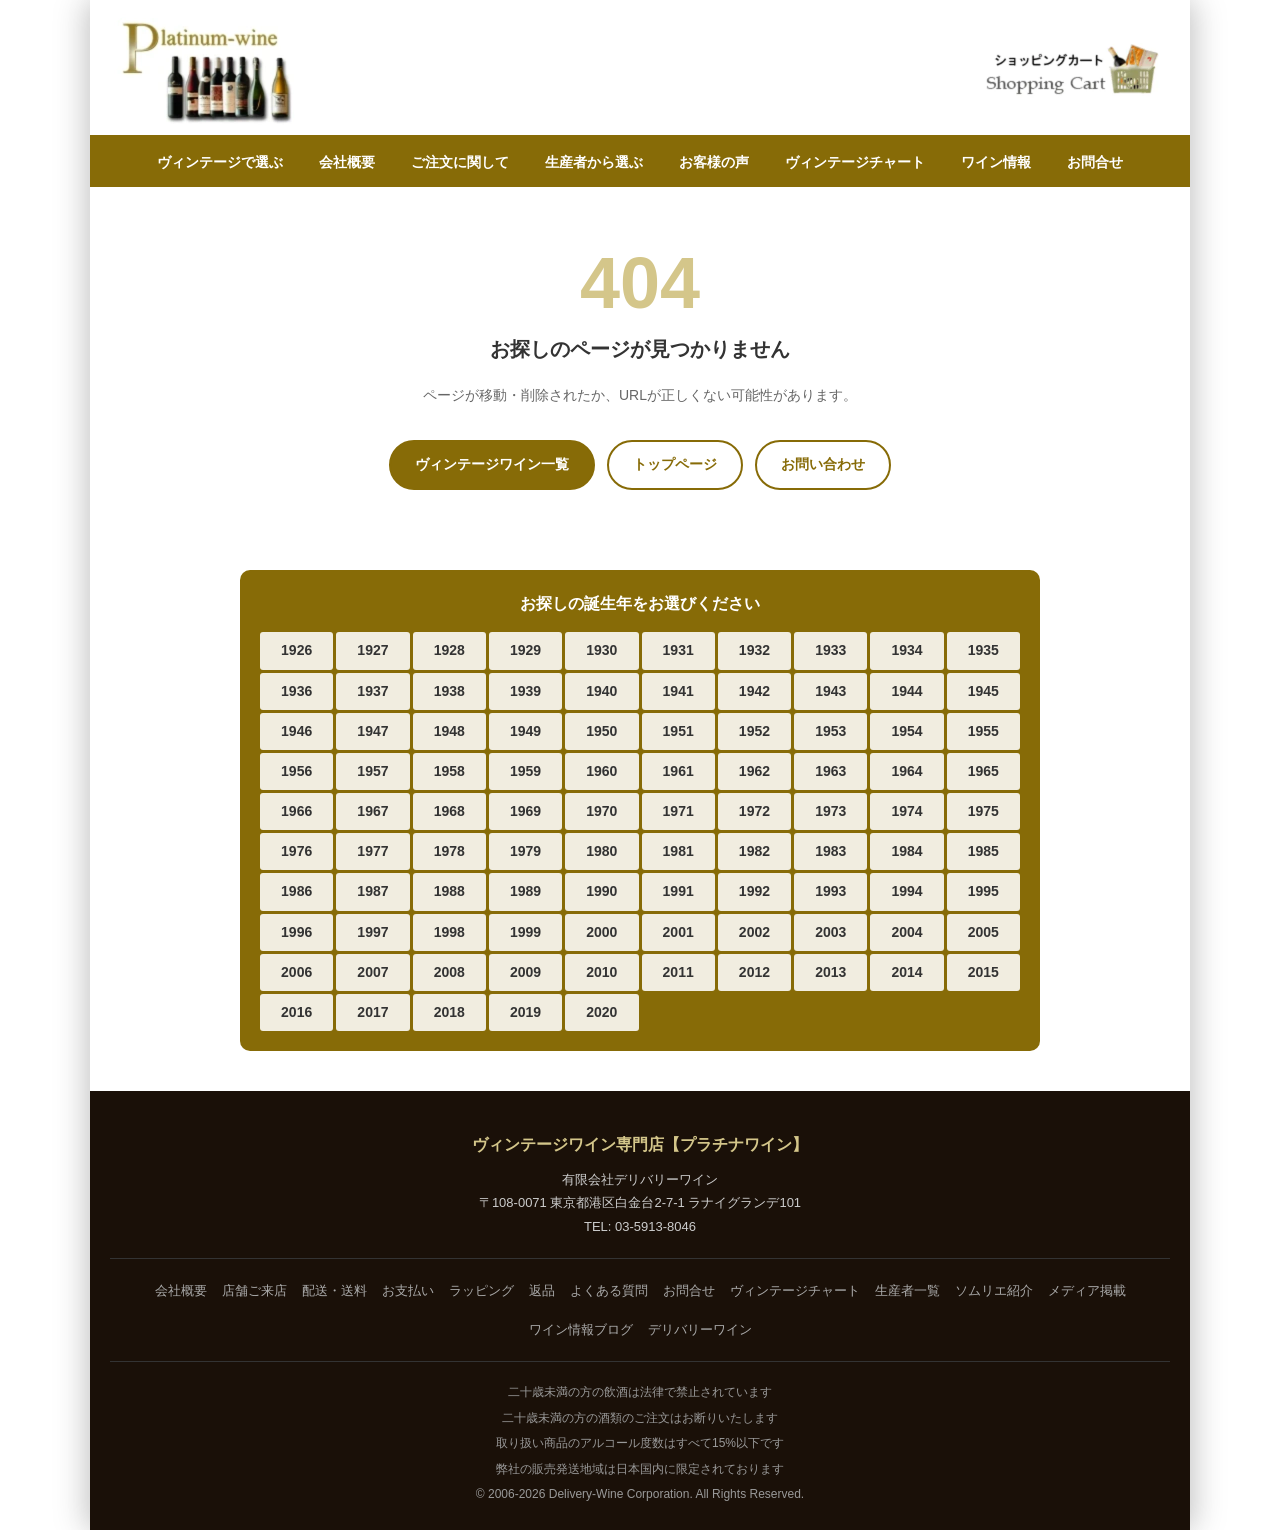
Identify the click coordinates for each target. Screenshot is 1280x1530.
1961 (678, 771)
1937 (372, 691)
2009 (525, 972)
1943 (830, 691)
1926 (296, 650)
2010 (601, 972)
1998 (449, 932)
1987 (372, 891)
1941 (678, 691)
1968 (449, 811)
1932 (754, 650)
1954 (906, 731)
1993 (830, 891)
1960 (601, 771)
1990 (601, 891)
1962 (754, 771)
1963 (830, 771)
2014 (906, 972)
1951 (678, 731)
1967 (372, 811)
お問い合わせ (823, 464)
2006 (296, 972)
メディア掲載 (1087, 1290)
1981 (678, 851)
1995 (983, 891)
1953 (830, 731)
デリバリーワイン (700, 1329)
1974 (906, 811)
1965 (983, 771)
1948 (449, 731)
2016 (296, 1012)
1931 (678, 650)
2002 (754, 932)
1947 (372, 731)
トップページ (675, 464)
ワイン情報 (996, 162)
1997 (372, 932)
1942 (754, 691)
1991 (678, 891)
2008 (449, 972)
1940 (601, 691)
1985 (983, 851)
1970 (601, 811)
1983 (830, 851)
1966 (296, 811)
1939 (525, 691)
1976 (296, 851)
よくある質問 (609, 1290)
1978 (449, 851)
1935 (983, 650)
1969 (525, 811)
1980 (601, 851)
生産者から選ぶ (594, 162)
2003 (830, 932)
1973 (830, 811)
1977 (372, 851)
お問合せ (1095, 162)
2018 (449, 1012)
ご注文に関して (460, 162)
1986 (296, 891)
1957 (372, 771)
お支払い (408, 1290)
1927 (372, 650)
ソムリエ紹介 (994, 1290)
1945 (983, 691)
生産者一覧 (907, 1290)
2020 (601, 1012)
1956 (296, 771)
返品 (542, 1290)
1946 (296, 731)
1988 (449, 891)
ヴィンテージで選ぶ (220, 162)
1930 (601, 650)
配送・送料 (334, 1290)
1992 (754, 891)
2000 (601, 932)
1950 (601, 731)
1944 (906, 691)
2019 (525, 1012)
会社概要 (347, 162)
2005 (983, 932)
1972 (754, 811)
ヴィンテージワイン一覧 (492, 464)
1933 (830, 650)
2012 (754, 972)
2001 (678, 932)
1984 (906, 851)
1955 (983, 731)
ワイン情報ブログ (581, 1329)
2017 (372, 1012)
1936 (296, 691)
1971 (678, 811)
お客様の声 (714, 162)
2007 (372, 972)
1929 (525, 650)
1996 (296, 932)
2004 (906, 932)
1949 (525, 731)
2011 (678, 972)
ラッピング (481, 1290)
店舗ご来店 (254, 1290)
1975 (983, 811)
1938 (449, 691)
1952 (754, 731)
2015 (983, 972)
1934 (906, 650)
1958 (449, 771)
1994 (906, 891)
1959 (525, 771)
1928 (449, 650)
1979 (525, 851)
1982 (754, 851)
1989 (525, 891)
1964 (906, 771)
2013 (830, 972)
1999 (525, 932)
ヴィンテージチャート (855, 162)
